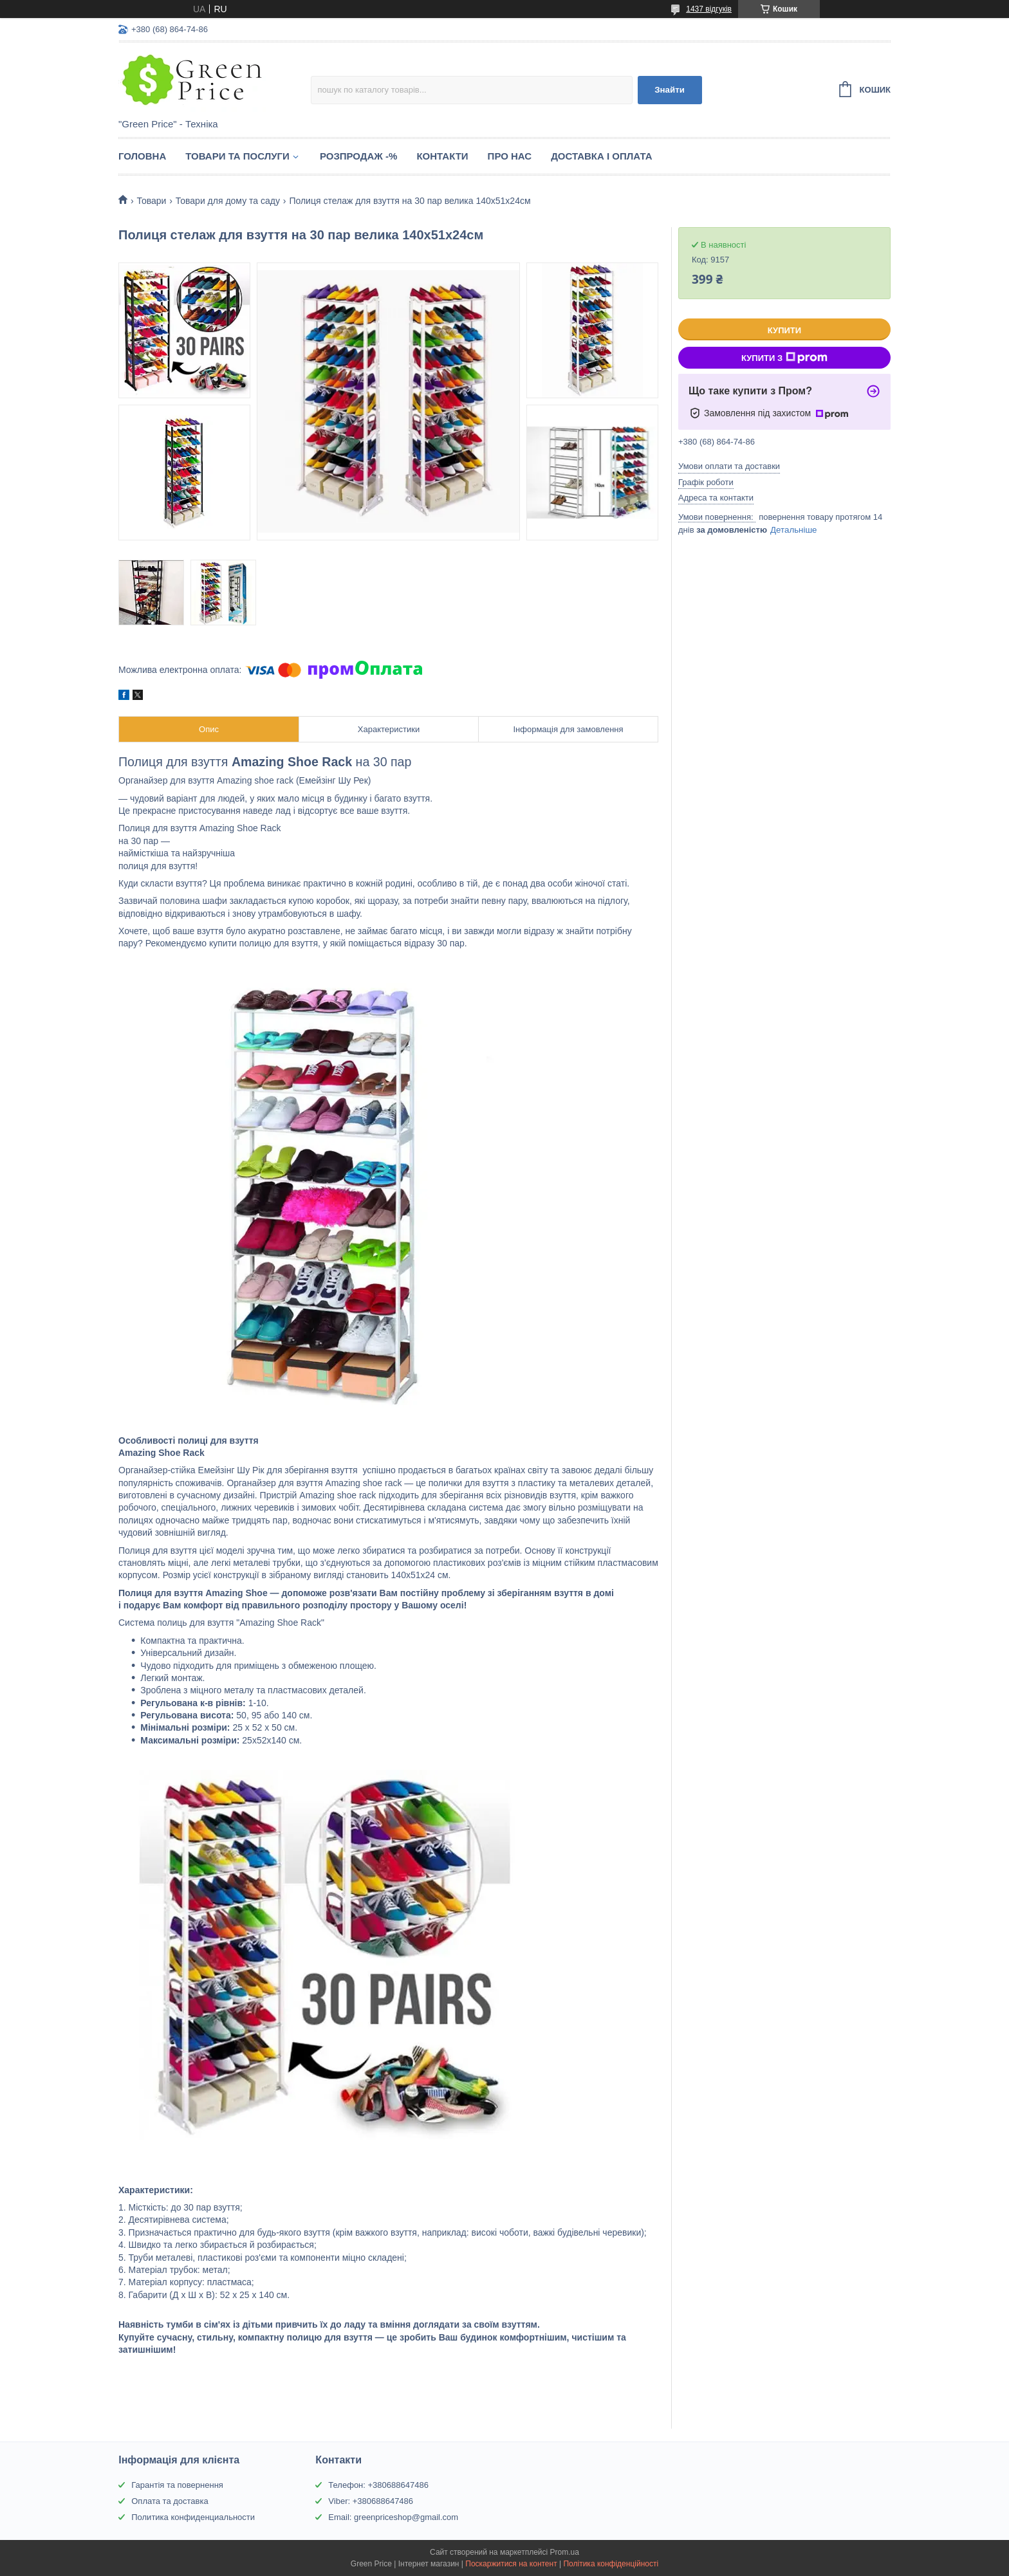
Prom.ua (564, 2552)
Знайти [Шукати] (669, 90)
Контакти (442, 156)
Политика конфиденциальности (193, 2517)
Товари (151, 201)
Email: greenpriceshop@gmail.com (393, 2517)
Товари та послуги (237, 156)
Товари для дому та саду (228, 201)
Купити (784, 330)
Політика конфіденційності (610, 2563)
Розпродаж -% (359, 156)
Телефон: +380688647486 (378, 2485)
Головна (142, 156)
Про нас (510, 156)
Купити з (784, 357)
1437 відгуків (709, 9)
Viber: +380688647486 (370, 2501)
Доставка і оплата (601, 156)
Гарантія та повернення (177, 2485)
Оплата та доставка (169, 2501)
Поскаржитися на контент (511, 2563)
